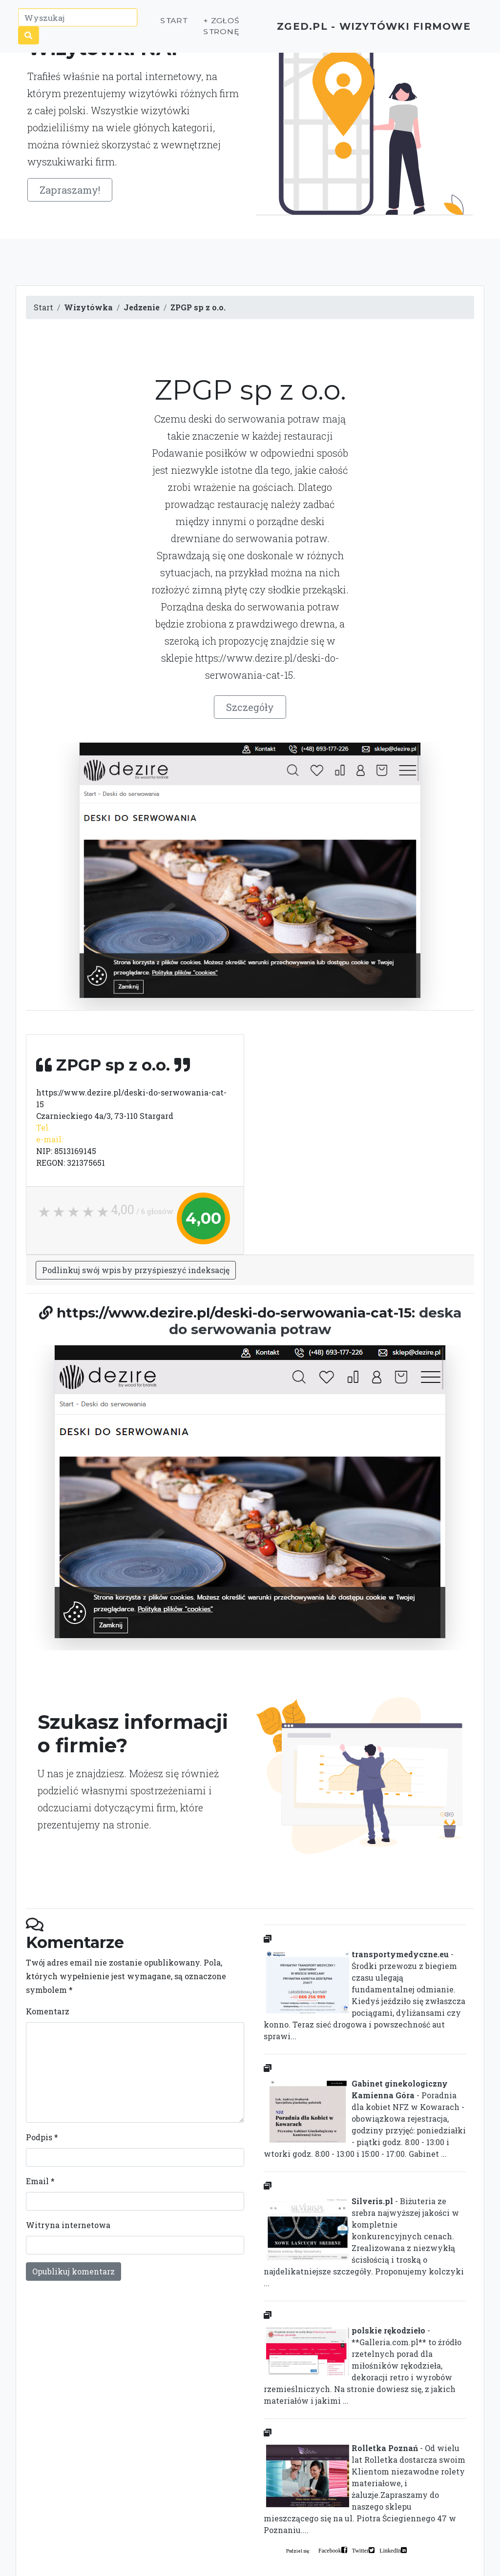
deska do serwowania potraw (315, 1321)
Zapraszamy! (70, 189)
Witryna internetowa (68, 2225)
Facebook (329, 2550)
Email (40, 2181)
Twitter (360, 2550)
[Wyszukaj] (79, 21)
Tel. (43, 1127)
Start (155, 24)
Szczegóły (250, 707)
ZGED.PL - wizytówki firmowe (356, 30)
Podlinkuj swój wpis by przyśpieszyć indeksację (135, 1270)
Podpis (42, 2137)
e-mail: (49, 1139)
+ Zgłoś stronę (201, 30)
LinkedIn (390, 2550)
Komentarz (47, 2011)
